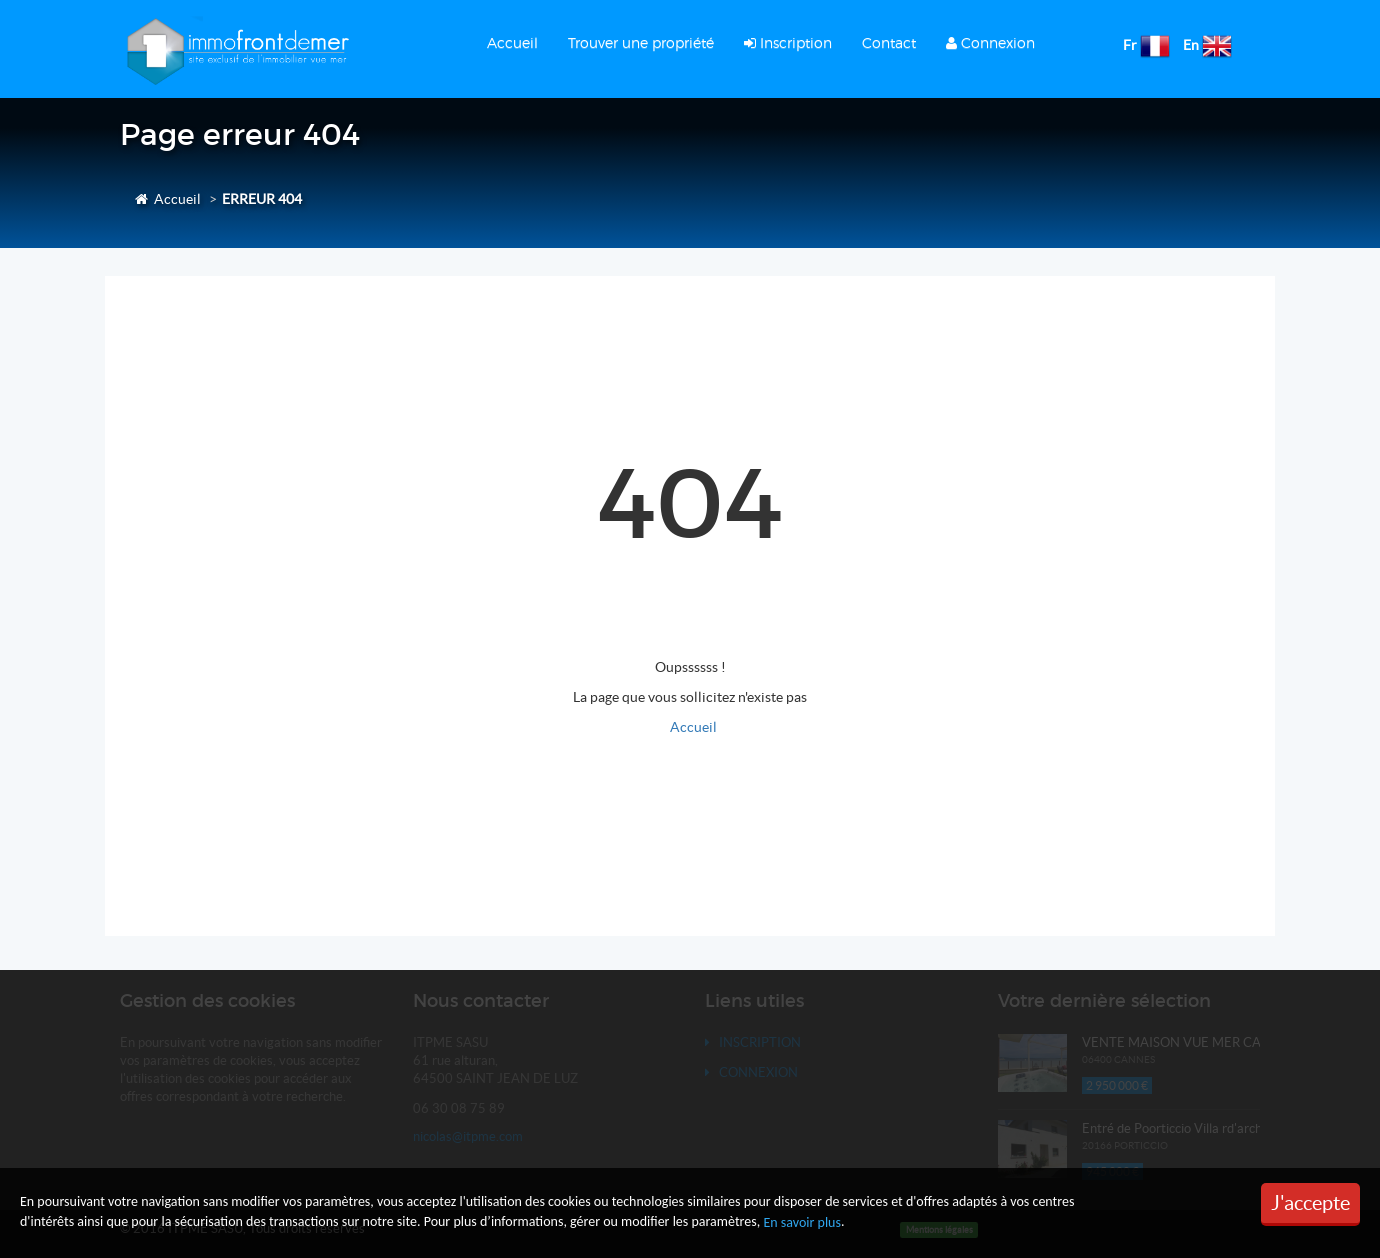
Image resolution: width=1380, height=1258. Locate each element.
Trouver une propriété (641, 42)
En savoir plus (802, 1222)
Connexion (990, 42)
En (1191, 45)
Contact (889, 42)
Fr (1130, 45)
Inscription (788, 42)
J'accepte (1310, 1203)
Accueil (512, 42)
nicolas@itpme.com (468, 1136)
